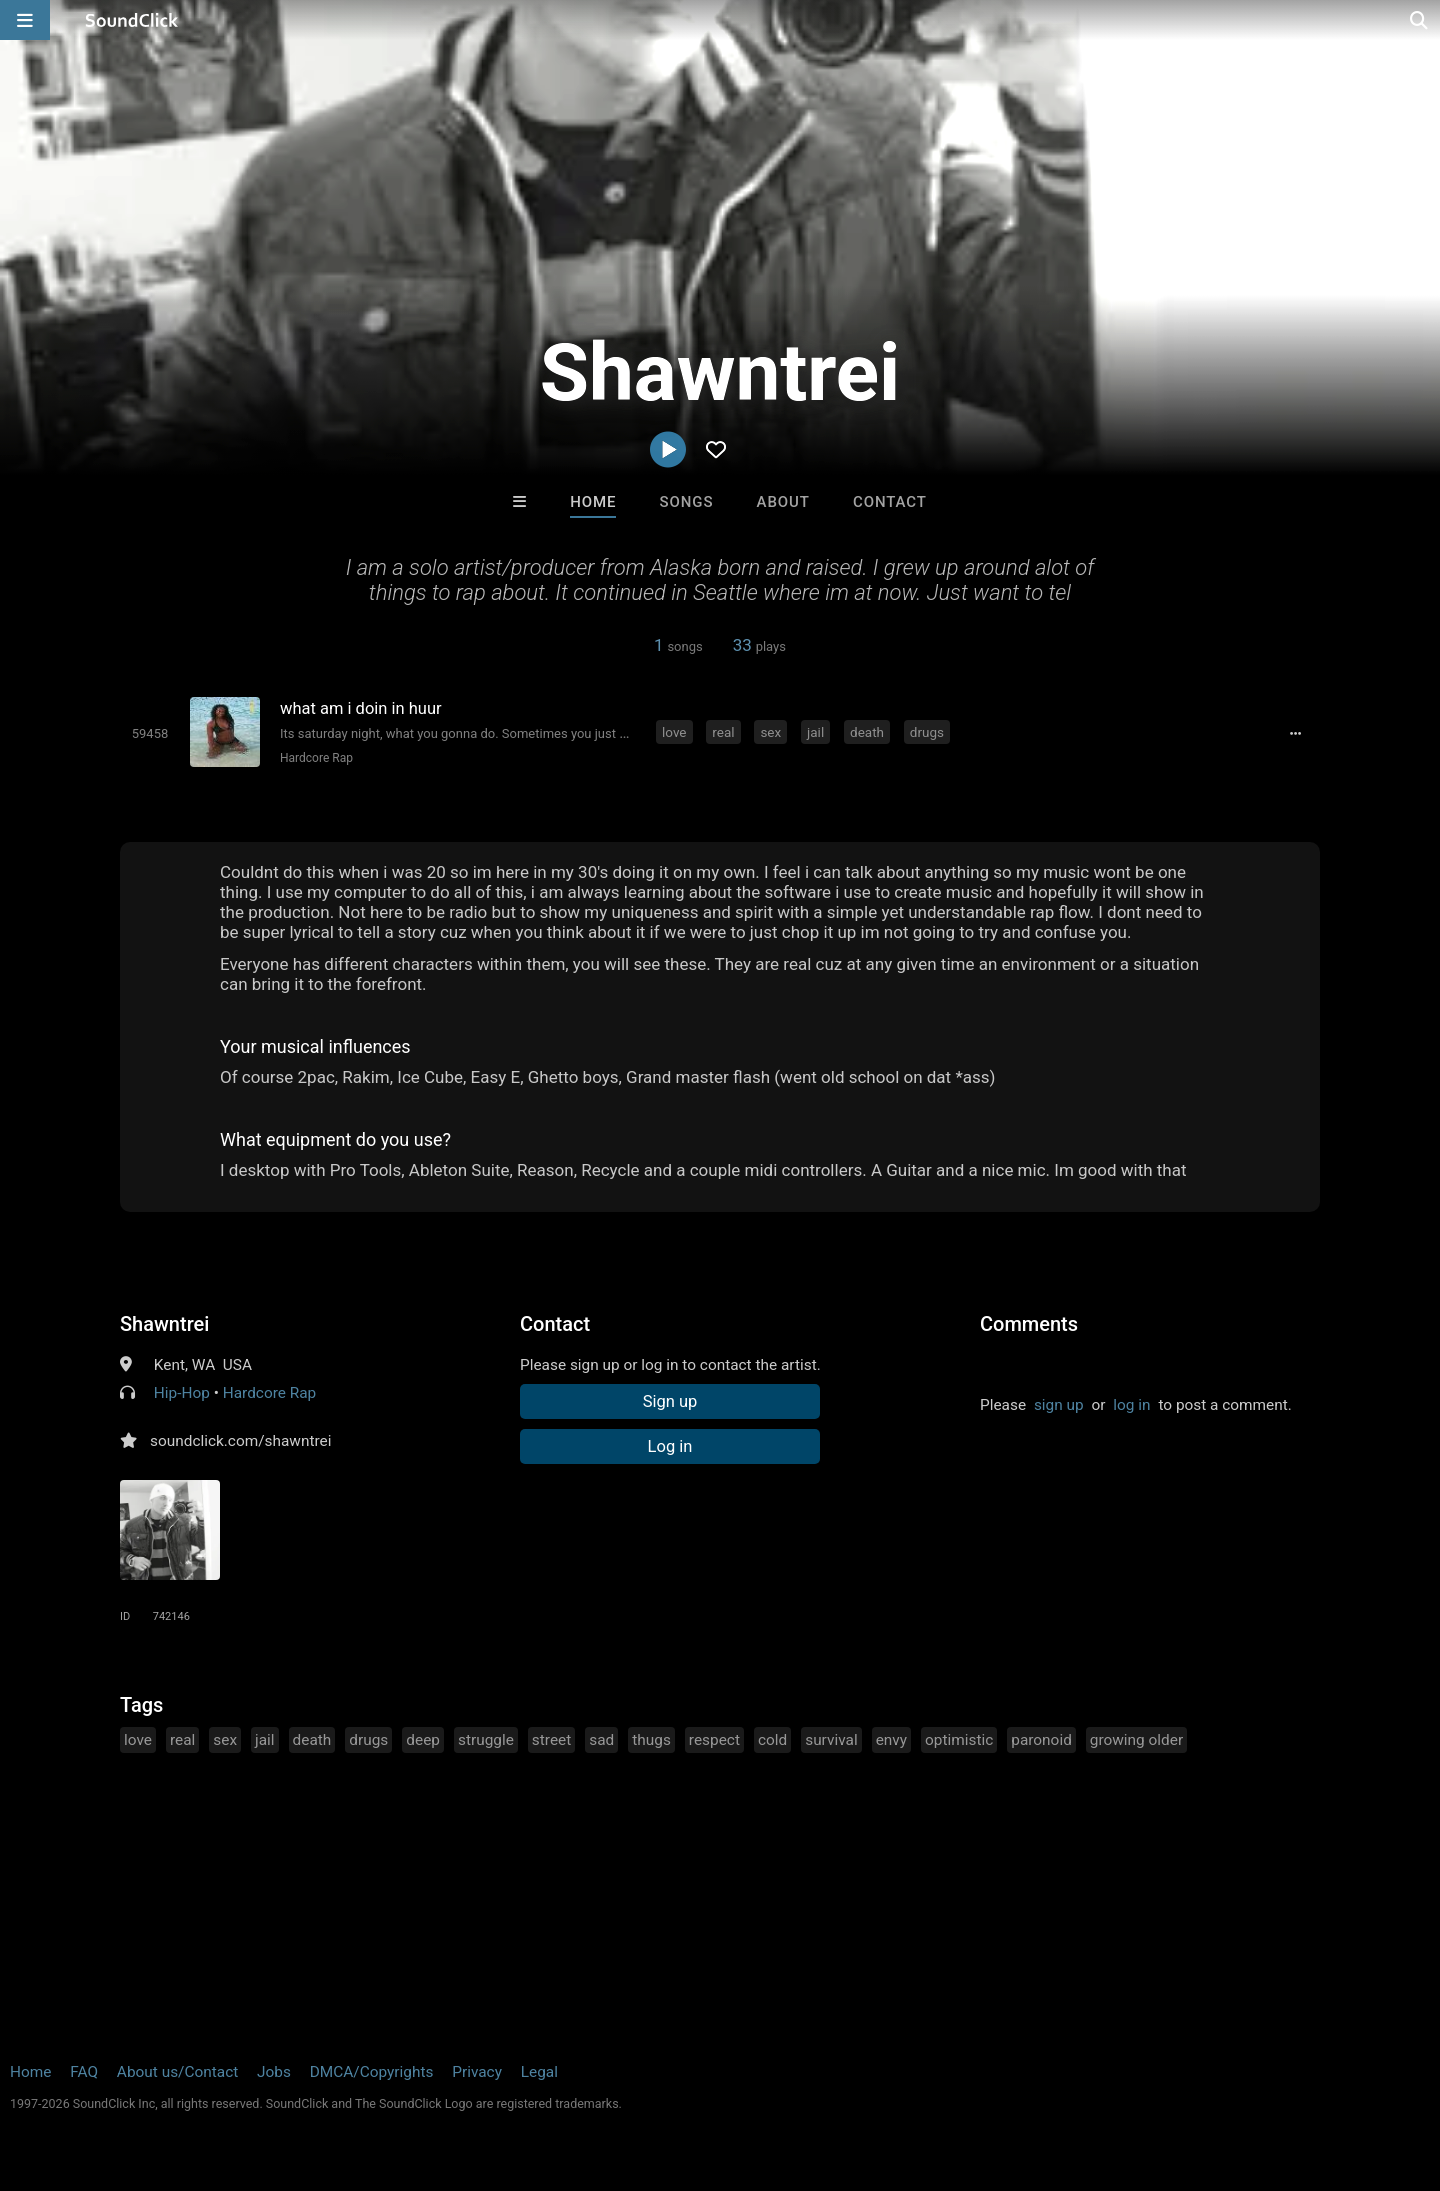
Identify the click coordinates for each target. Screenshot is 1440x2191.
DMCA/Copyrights (372, 2072)
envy (891, 1740)
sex (770, 732)
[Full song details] (1295, 734)
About (783, 502)
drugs (927, 732)
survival (831, 1740)
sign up (1059, 1405)
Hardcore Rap (316, 758)
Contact (890, 502)
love (674, 732)
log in (1131, 1405)
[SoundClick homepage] (132, 20)
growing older (1136, 1740)
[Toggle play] (150, 733)
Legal (539, 2072)
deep (423, 1740)
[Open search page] (1420, 20)
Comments (1029, 1324)
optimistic (959, 1740)
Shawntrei (164, 1324)
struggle (486, 1740)
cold (772, 1740)
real (723, 732)
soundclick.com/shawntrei (240, 1441)
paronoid (1041, 1740)
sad (601, 1740)
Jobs (274, 2072)
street (551, 1740)
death (867, 732)
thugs (651, 1740)
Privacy (477, 2072)
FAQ (84, 2072)
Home (593, 502)
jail (815, 732)
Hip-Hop (182, 1393)
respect (714, 1740)
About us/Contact (177, 2072)
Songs (687, 502)
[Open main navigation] (25, 20)
